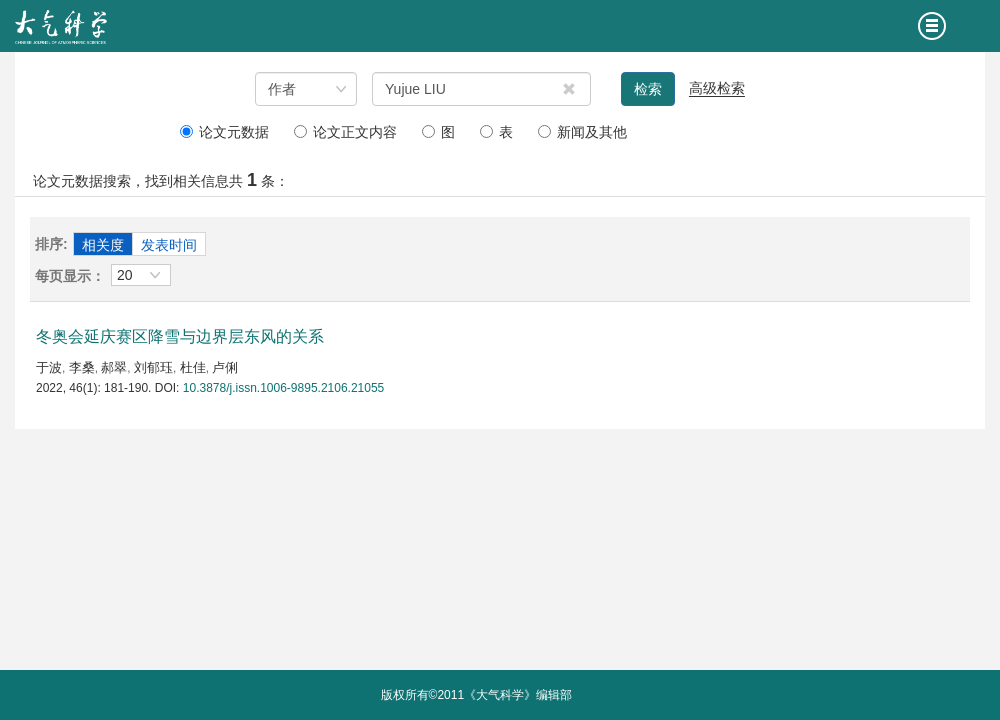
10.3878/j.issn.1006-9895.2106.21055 (284, 388)
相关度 (103, 245)
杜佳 (193, 367)
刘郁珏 (153, 367)
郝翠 (114, 367)
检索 (648, 89)
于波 (49, 367)
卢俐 (225, 367)
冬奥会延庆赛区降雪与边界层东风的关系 (180, 336)
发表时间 (169, 245)
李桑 (82, 367)
